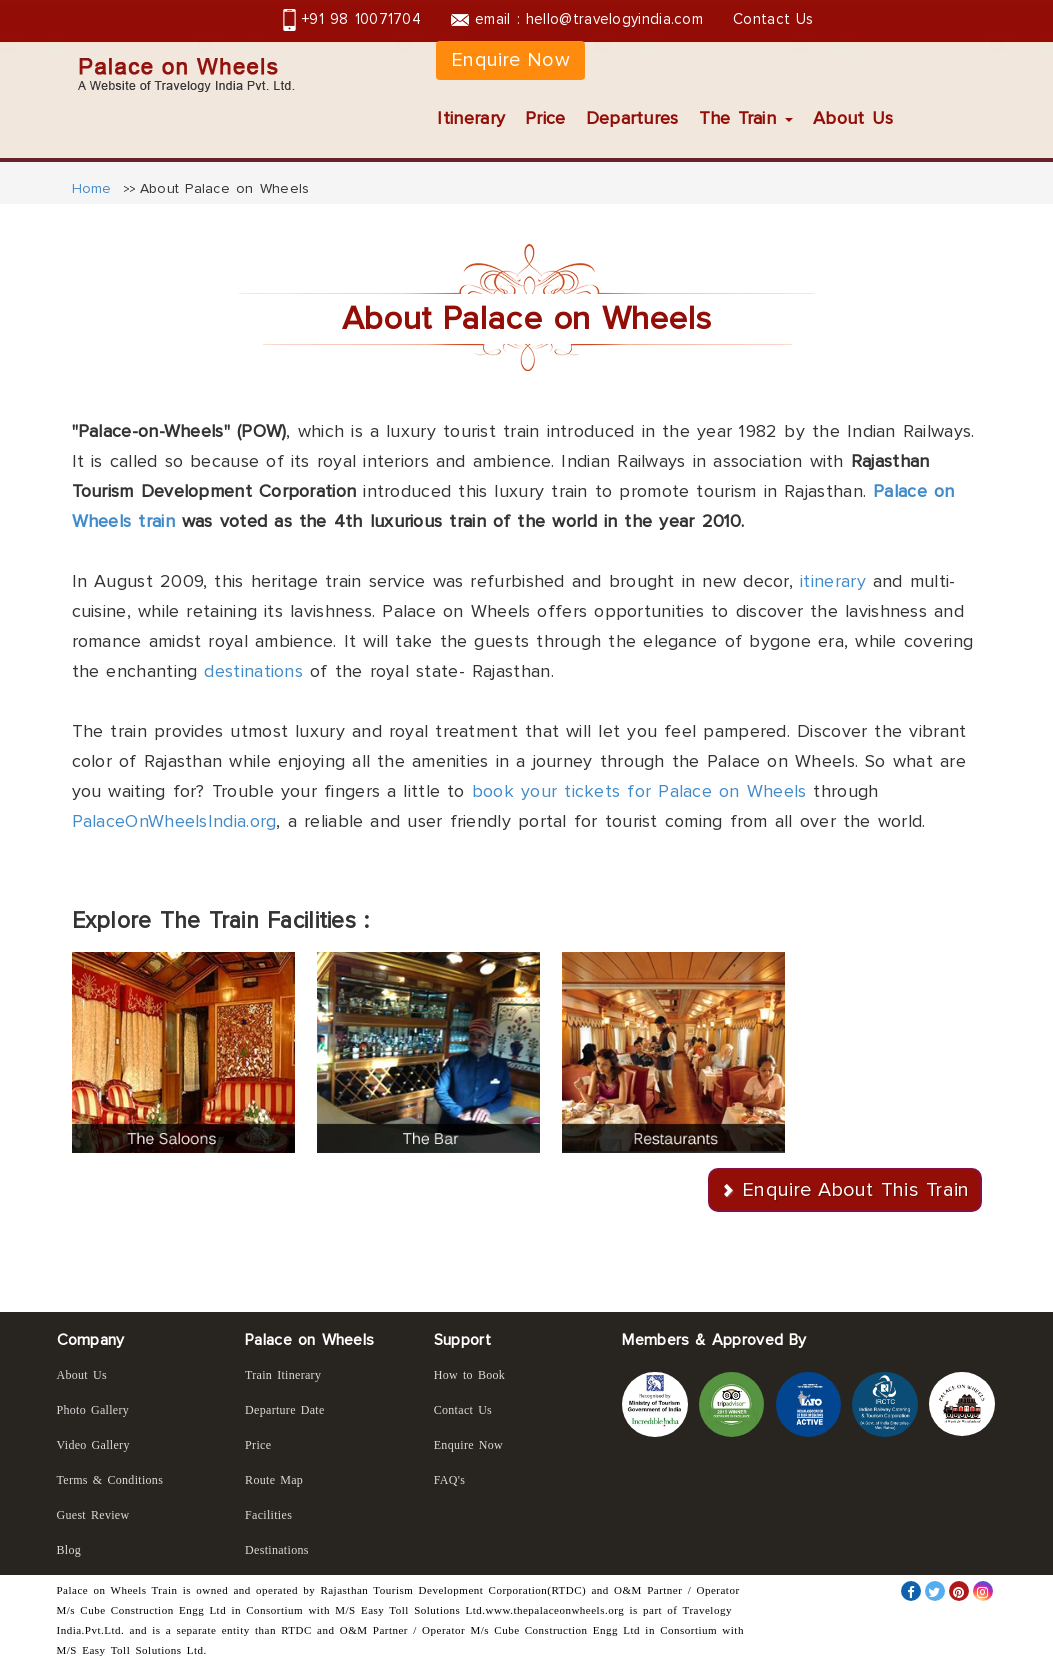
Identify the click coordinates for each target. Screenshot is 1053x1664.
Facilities (268, 1515)
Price (545, 118)
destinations (253, 671)
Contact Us (773, 19)
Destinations (277, 1550)
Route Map (274, 1480)
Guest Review (93, 1515)
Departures (632, 118)
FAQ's (449, 1480)
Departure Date (285, 1410)
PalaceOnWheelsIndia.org (174, 821)
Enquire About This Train (855, 1190)
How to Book (469, 1375)
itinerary (833, 581)
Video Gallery (93, 1445)
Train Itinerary (283, 1375)
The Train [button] (746, 118)
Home (92, 188)
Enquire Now (510, 60)
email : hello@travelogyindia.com (577, 19)
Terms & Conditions (110, 1480)
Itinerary (471, 118)
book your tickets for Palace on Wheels (639, 791)
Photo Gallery (93, 1410)
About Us (853, 118)
